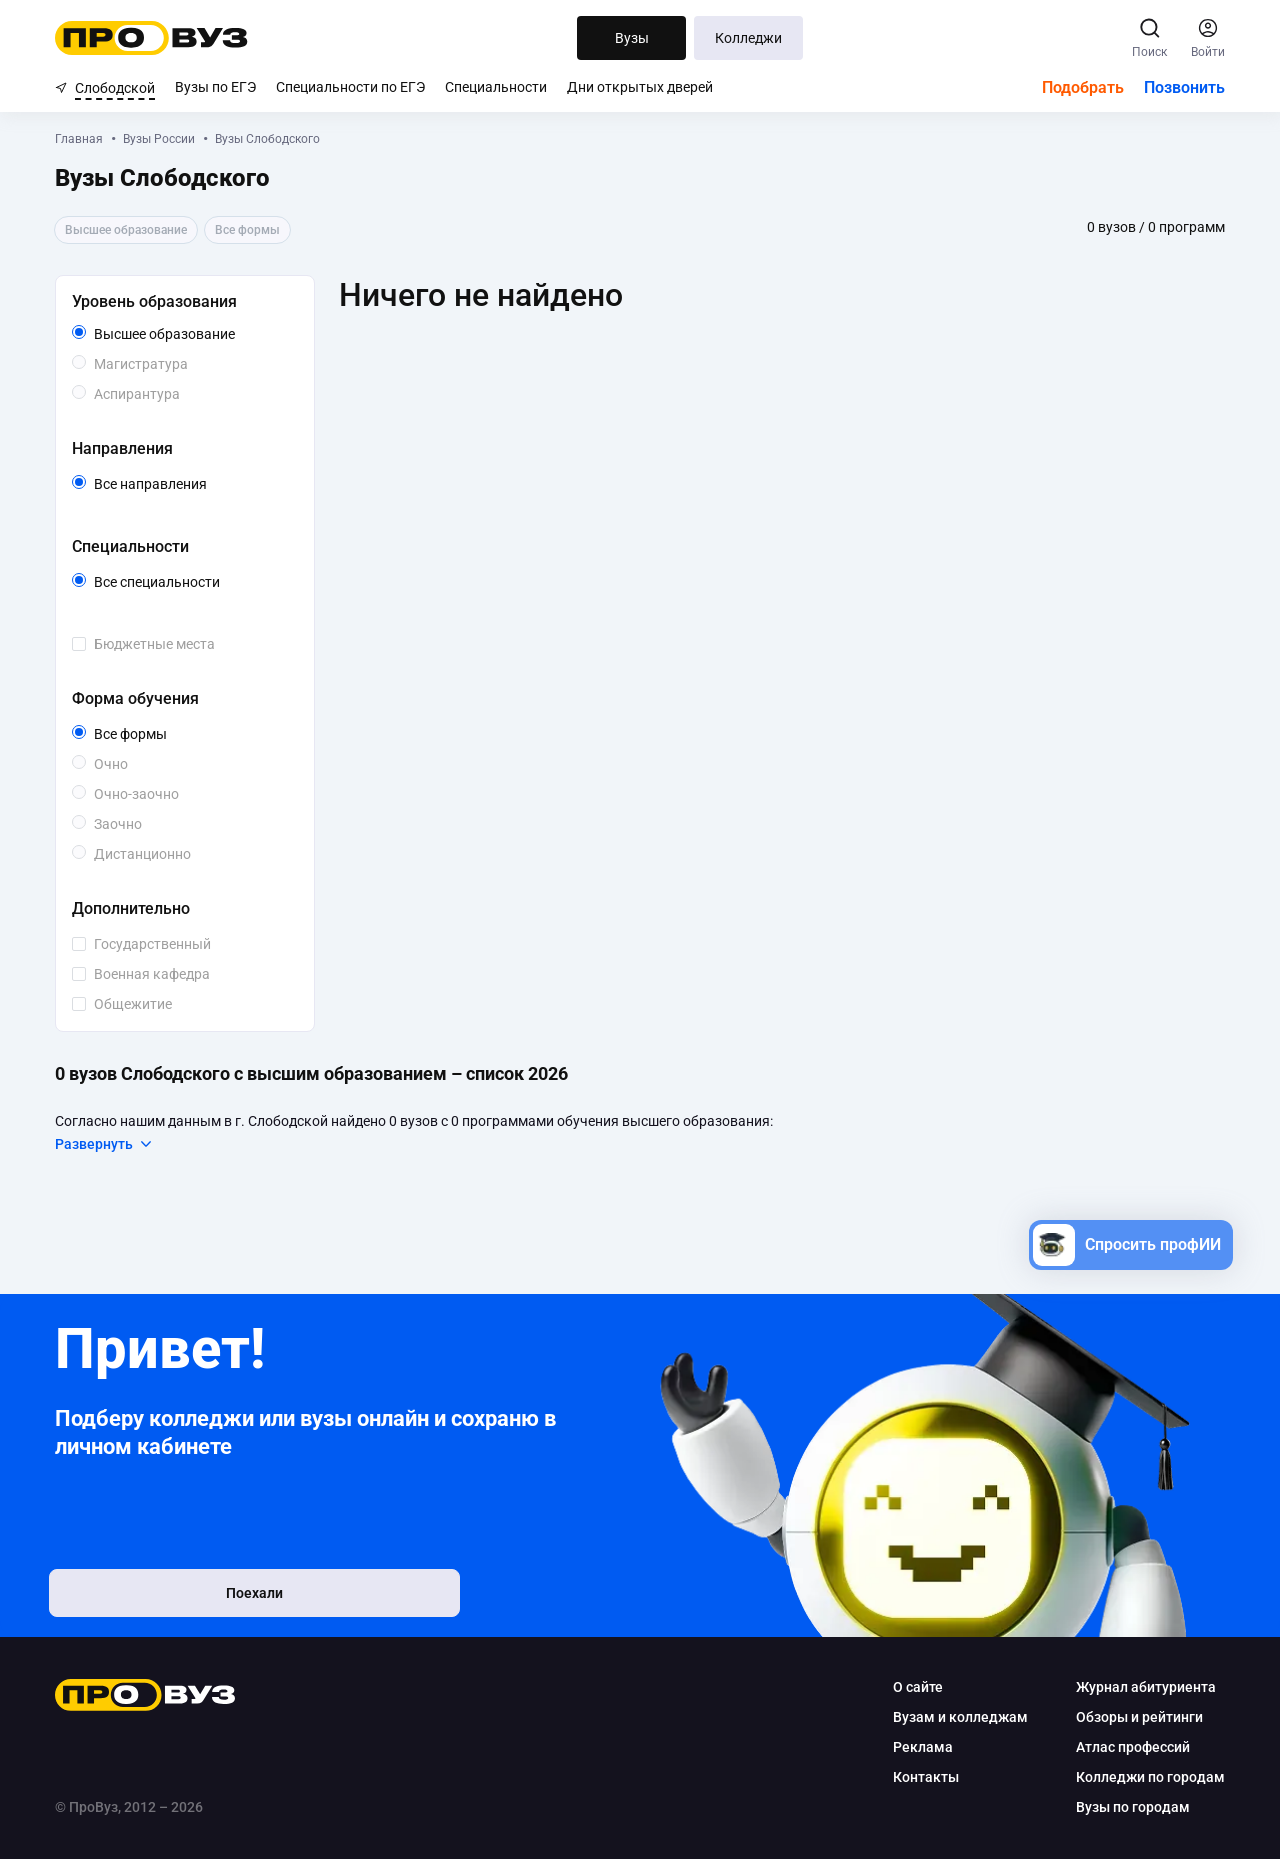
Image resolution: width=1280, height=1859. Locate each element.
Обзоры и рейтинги (1139, 1717)
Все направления (192, 484)
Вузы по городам (1133, 1807)
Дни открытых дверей (640, 87)
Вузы (632, 38)
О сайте (918, 1687)
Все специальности (192, 582)
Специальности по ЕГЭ (350, 87)
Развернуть (104, 1144)
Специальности (496, 87)
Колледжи (748, 38)
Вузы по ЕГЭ (215, 87)
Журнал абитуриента (1146, 1687)
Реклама (923, 1747)
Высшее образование (192, 334)
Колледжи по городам (1150, 1777)
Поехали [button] (185, 1597)
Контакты (926, 1777)
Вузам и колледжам (960, 1717)
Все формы (153, 734)
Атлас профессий (1133, 1747)
